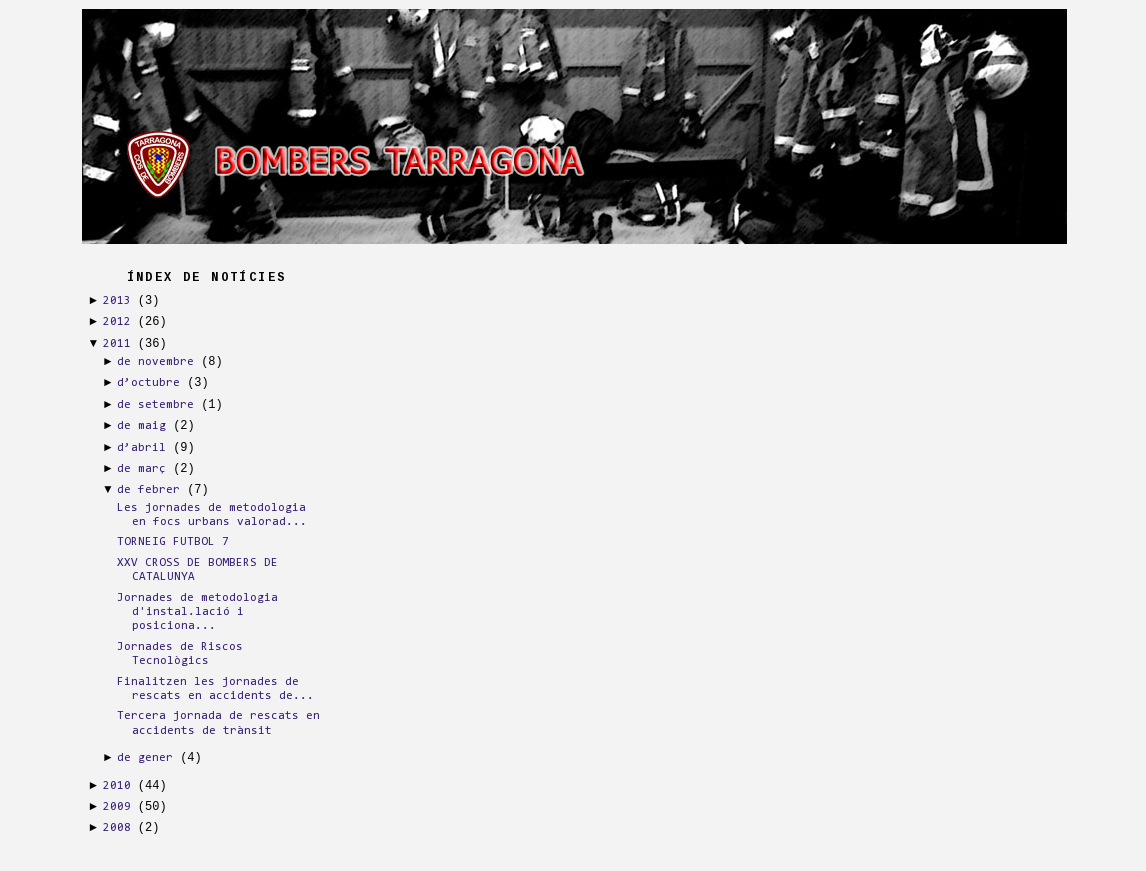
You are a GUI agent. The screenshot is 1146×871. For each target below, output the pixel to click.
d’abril (141, 448)
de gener (145, 758)
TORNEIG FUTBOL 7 (173, 542)
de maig (141, 426)
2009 (117, 807)
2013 (117, 301)
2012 (117, 322)
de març (141, 469)
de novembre (155, 362)
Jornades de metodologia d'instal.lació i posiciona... (197, 612)
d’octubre (148, 383)
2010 (117, 786)
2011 (117, 344)
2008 (117, 828)
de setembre (155, 405)
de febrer (148, 490)
